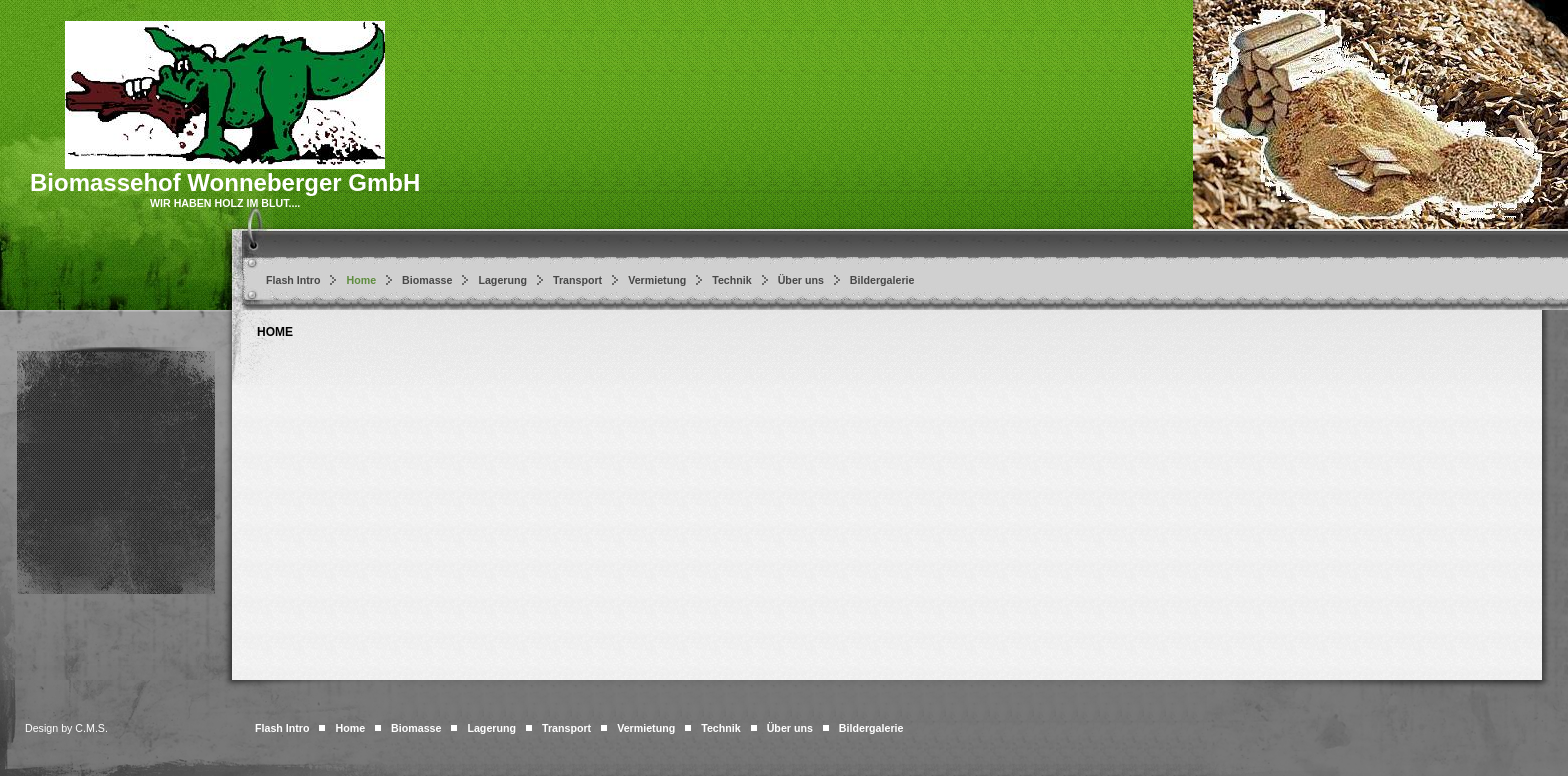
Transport (577, 280)
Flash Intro (293, 280)
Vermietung (657, 280)
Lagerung (502, 280)
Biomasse (427, 280)
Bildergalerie (882, 280)
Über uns (801, 280)
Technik (731, 280)
